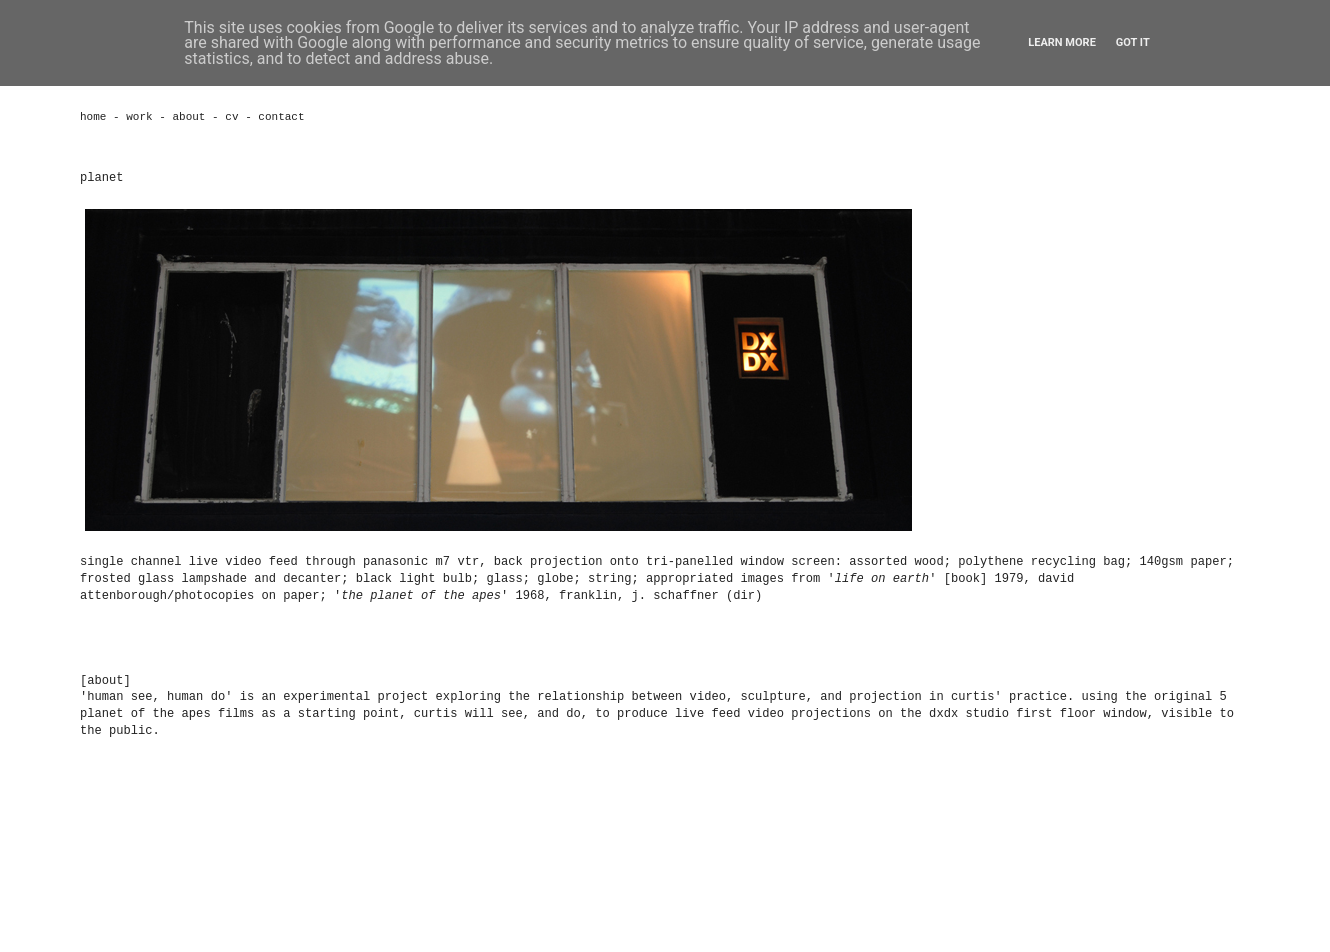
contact (281, 117)
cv (231, 117)
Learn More (1062, 42)
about (188, 117)
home (93, 117)
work (139, 117)
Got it (1133, 42)
